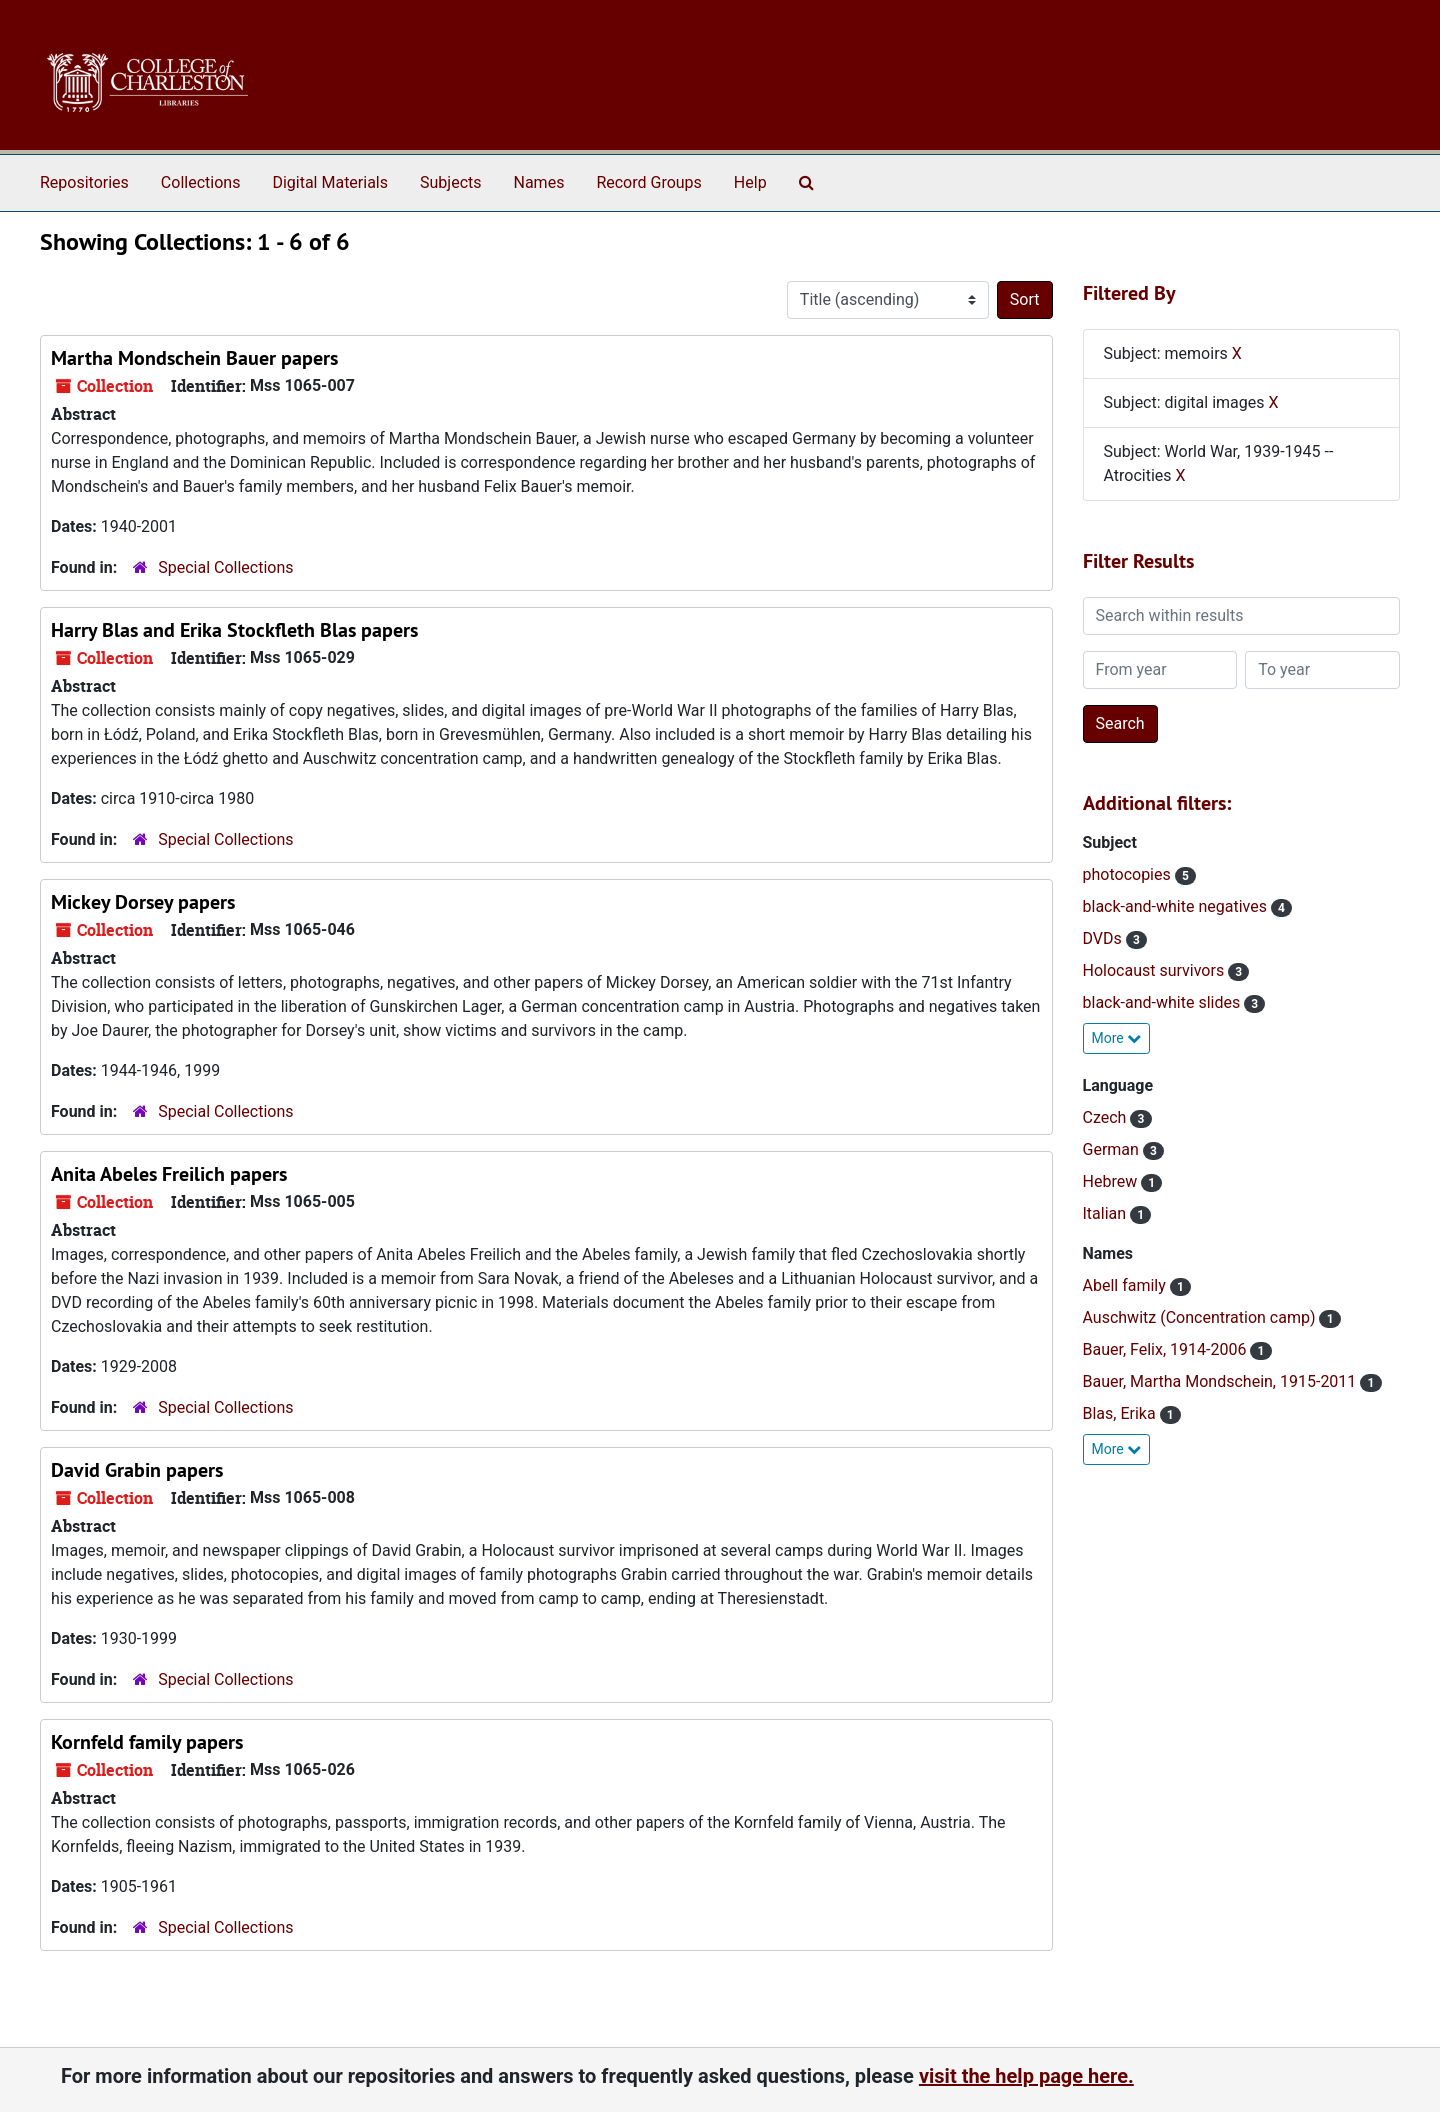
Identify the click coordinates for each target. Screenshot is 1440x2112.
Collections (201, 182)
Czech (1107, 1117)
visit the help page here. (1026, 2076)
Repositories (84, 182)
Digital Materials (330, 182)
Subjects (450, 182)
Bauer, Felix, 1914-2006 (1167, 1349)
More (1117, 1038)
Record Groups (648, 182)
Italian (1107, 1213)
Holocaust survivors (1156, 970)
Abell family (1126, 1285)
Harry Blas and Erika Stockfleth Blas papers (234, 630)
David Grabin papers (137, 1470)
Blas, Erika (1121, 1413)
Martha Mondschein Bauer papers (194, 358)
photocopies (1129, 874)
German (1113, 1149)
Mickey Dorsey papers (143, 902)
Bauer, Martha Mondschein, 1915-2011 (1222, 1381)
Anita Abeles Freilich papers (169, 1174)
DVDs (1104, 938)
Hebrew (1112, 1181)
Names (539, 182)
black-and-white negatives (1177, 906)
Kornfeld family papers (147, 1742)
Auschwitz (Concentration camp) (1201, 1317)
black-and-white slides (1164, 1002)
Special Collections (225, 567)
